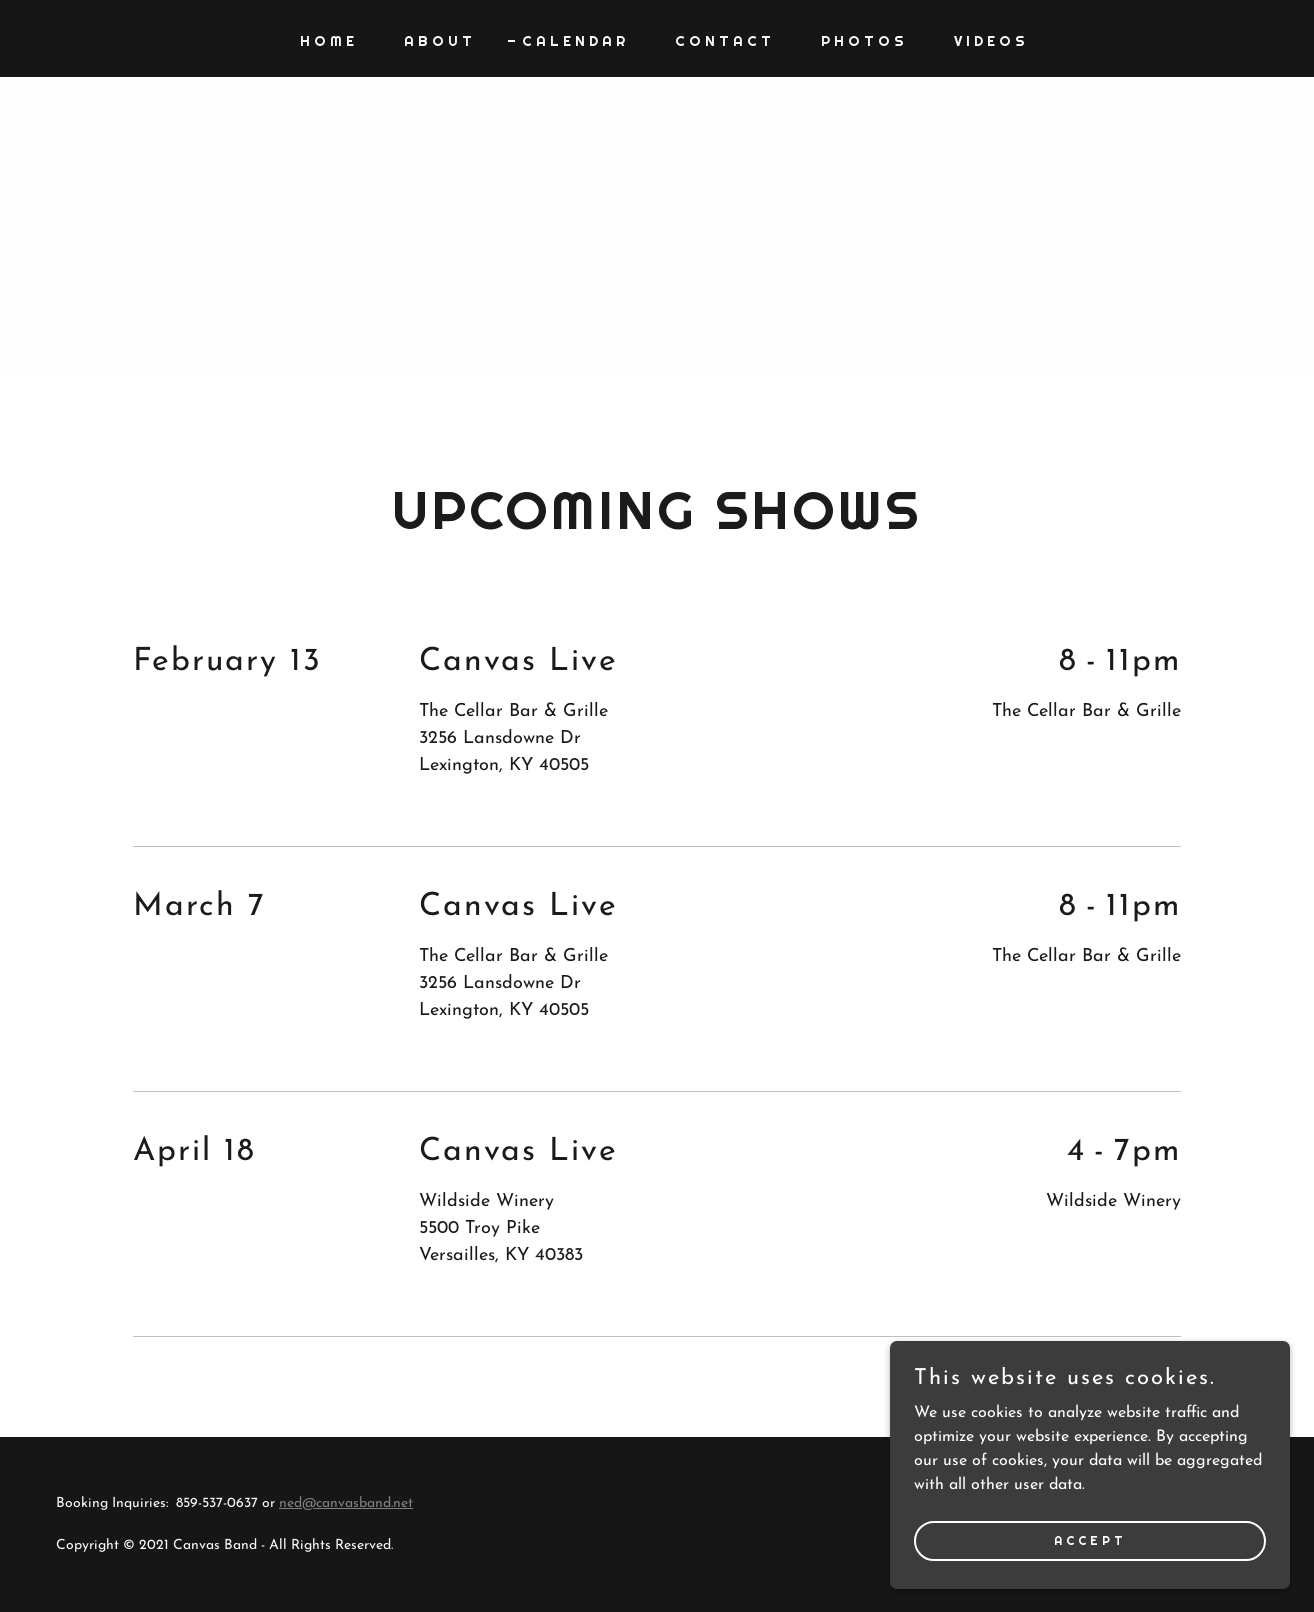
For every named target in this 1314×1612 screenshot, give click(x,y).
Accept (1090, 1540)
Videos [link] (991, 41)
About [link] (440, 41)
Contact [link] (725, 41)
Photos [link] (864, 41)
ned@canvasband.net (346, 1503)
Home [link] (329, 41)
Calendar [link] (575, 41)
